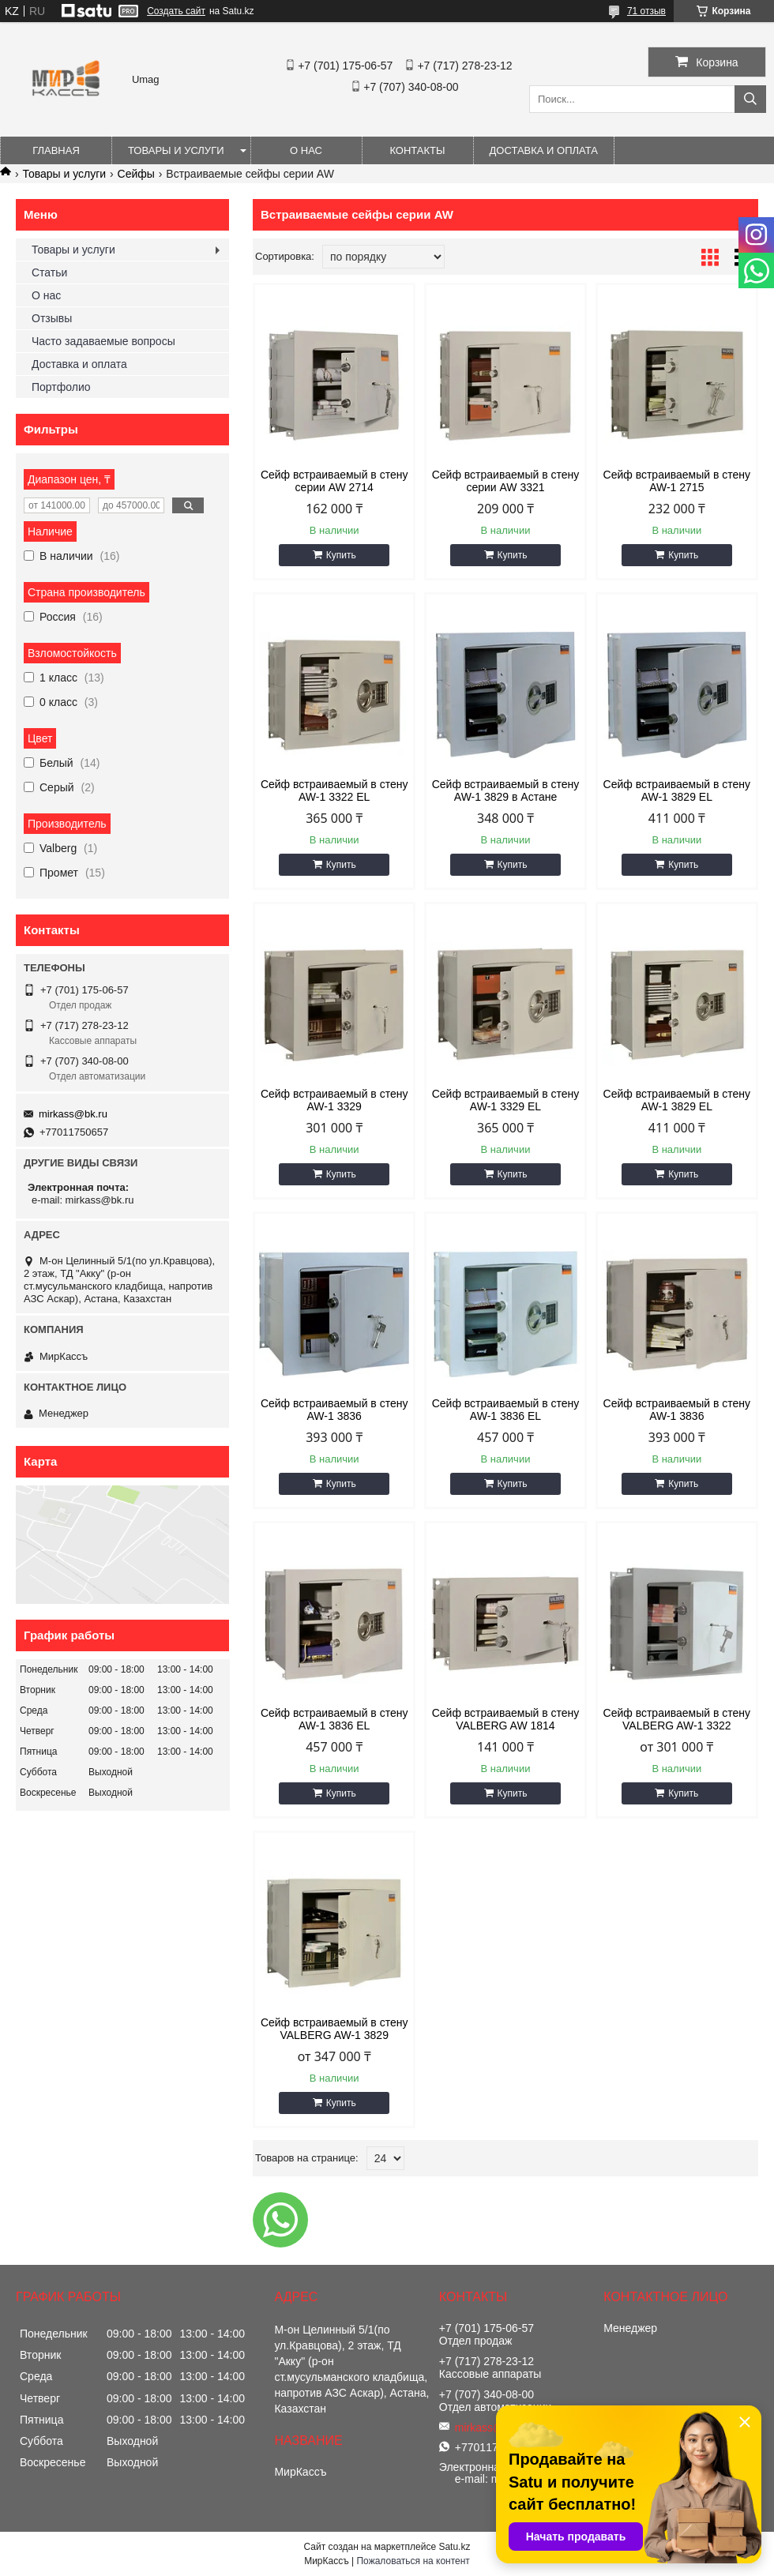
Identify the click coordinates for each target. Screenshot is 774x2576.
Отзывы (52, 318)
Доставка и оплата (544, 150)
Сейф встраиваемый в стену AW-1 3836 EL (506, 1409)
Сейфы (136, 173)
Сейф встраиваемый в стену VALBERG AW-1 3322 (677, 1719)
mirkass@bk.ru (73, 1114)
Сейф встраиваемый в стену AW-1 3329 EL (506, 1100)
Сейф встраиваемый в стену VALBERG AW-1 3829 (334, 2028)
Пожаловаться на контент (412, 2561)
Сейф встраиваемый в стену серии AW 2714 (334, 481)
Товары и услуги (176, 150)
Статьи (49, 272)
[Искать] (750, 99)
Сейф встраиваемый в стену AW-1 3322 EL (334, 790)
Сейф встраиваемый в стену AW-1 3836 (334, 1409)
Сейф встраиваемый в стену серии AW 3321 (506, 481)
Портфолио (61, 387)
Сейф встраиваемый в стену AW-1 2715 (677, 481)
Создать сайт (176, 11)
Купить (341, 555)
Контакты (417, 150)
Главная (56, 150)
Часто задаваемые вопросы (103, 341)
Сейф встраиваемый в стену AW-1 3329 (334, 1100)
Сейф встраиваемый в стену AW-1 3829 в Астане (506, 790)
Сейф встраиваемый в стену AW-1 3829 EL (677, 790)
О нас (306, 150)
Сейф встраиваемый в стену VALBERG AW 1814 (506, 1719)
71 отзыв (646, 11)
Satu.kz (454, 2546)
